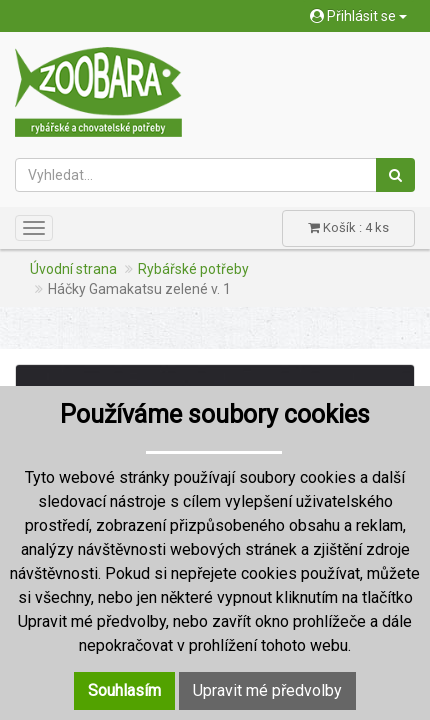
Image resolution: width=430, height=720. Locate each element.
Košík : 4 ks (348, 227)
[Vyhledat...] (196, 175)
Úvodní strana (73, 269)
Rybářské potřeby (193, 269)
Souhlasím (124, 690)
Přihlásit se (358, 16)
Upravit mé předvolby (267, 690)
